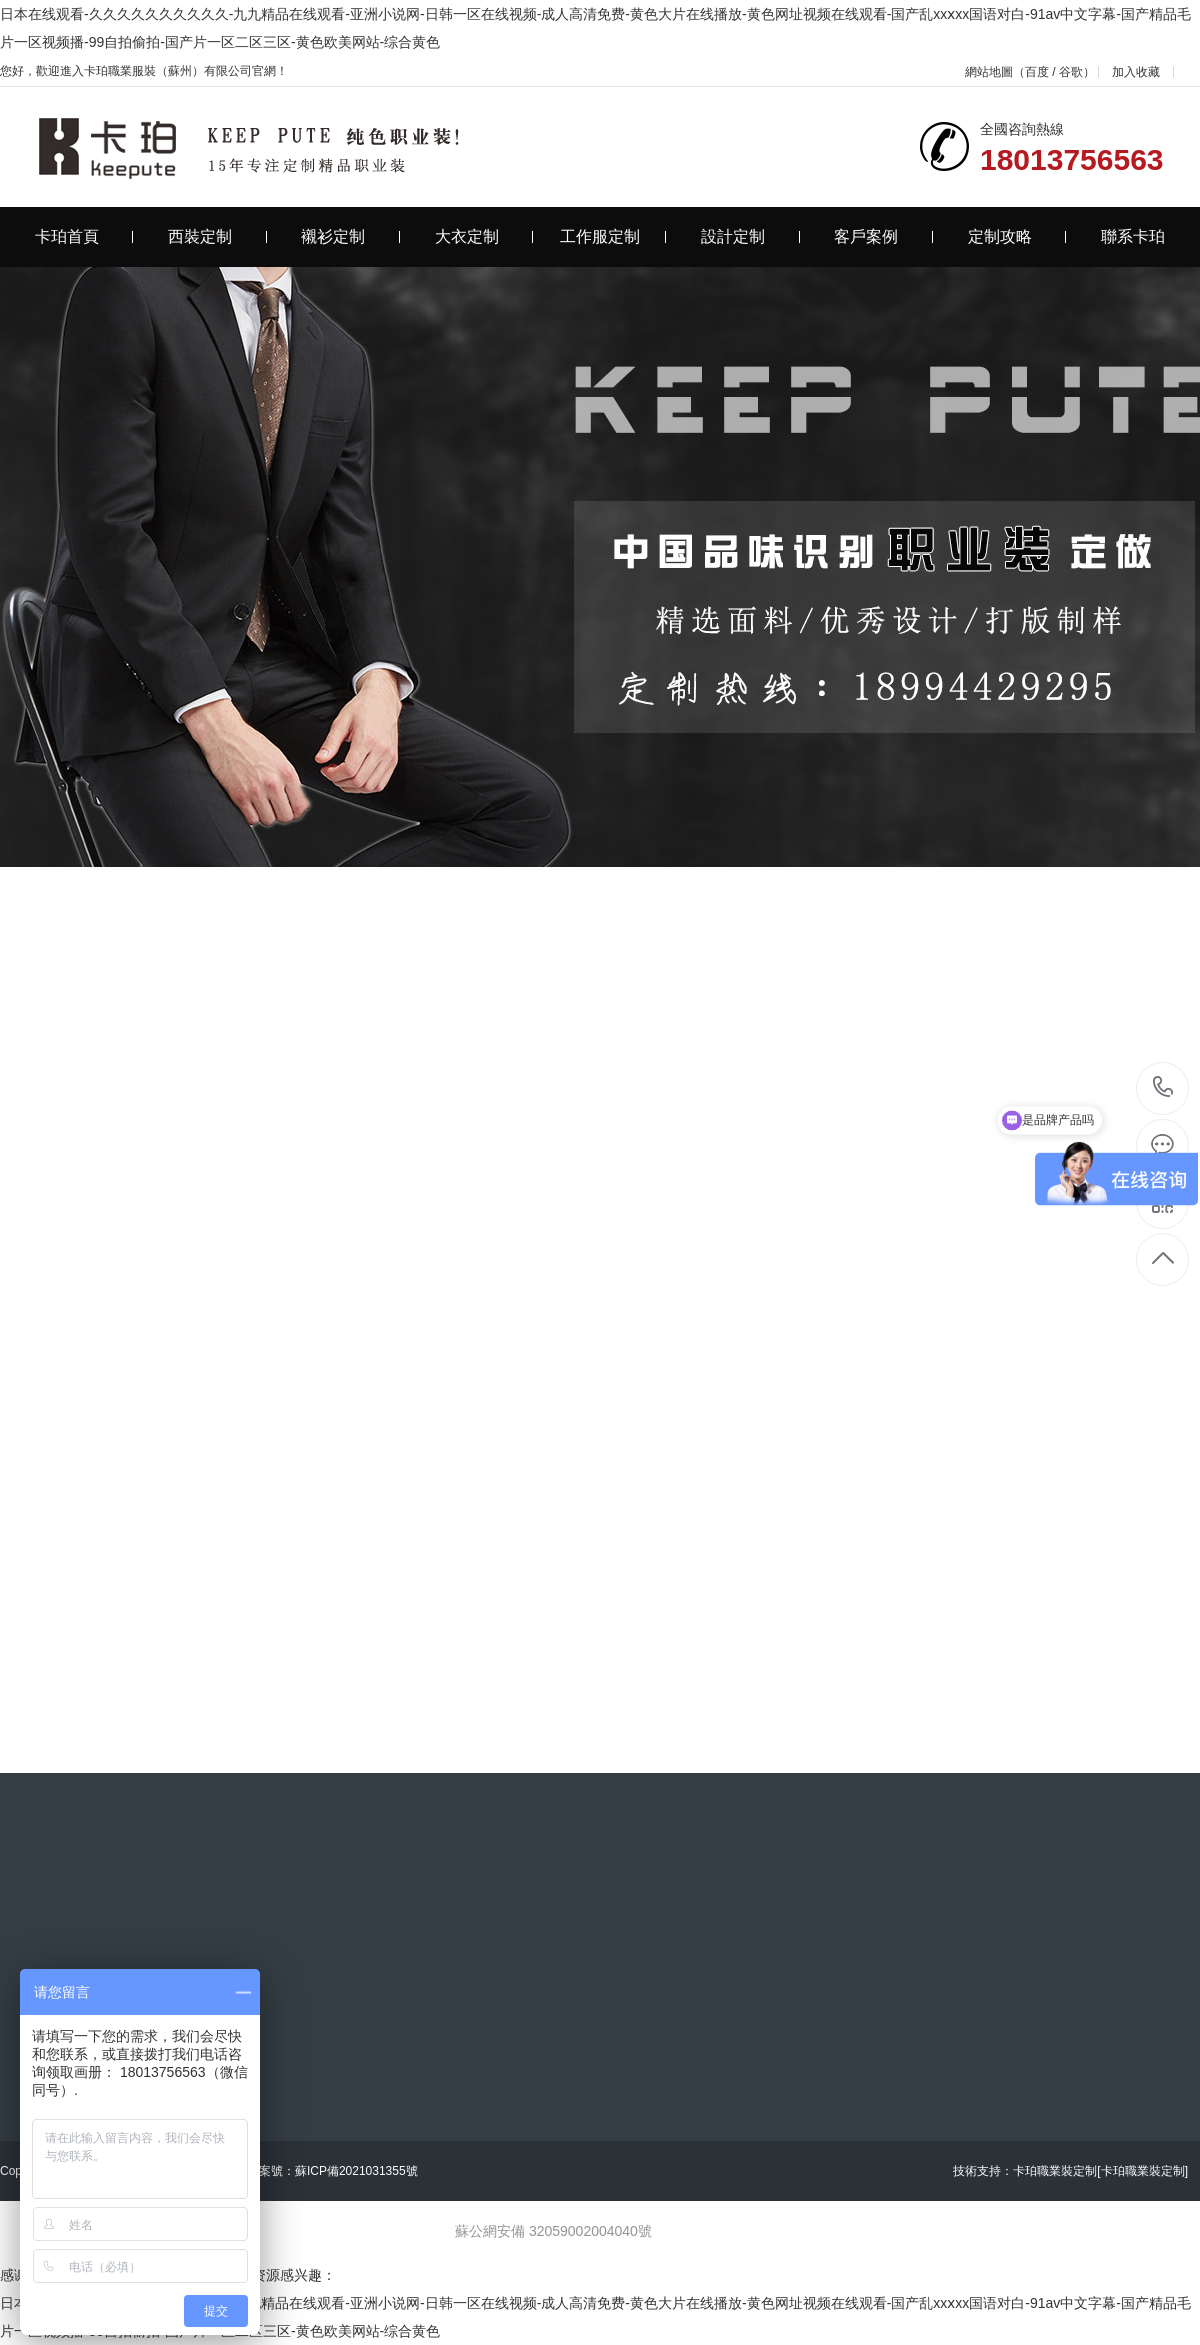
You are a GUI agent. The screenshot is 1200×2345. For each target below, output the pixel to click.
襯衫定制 (350, 236)
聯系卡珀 (1133, 236)
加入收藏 (1136, 72)
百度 (1037, 72)
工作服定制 (613, 236)
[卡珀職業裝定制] (1142, 2171)
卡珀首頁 (84, 236)
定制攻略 (1017, 236)
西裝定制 (217, 236)
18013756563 (1163, 1087)
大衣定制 (484, 236)
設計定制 (750, 236)
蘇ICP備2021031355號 (356, 2171)
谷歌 (1071, 72)
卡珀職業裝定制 (1055, 2171)
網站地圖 (989, 72)
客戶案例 (883, 236)
